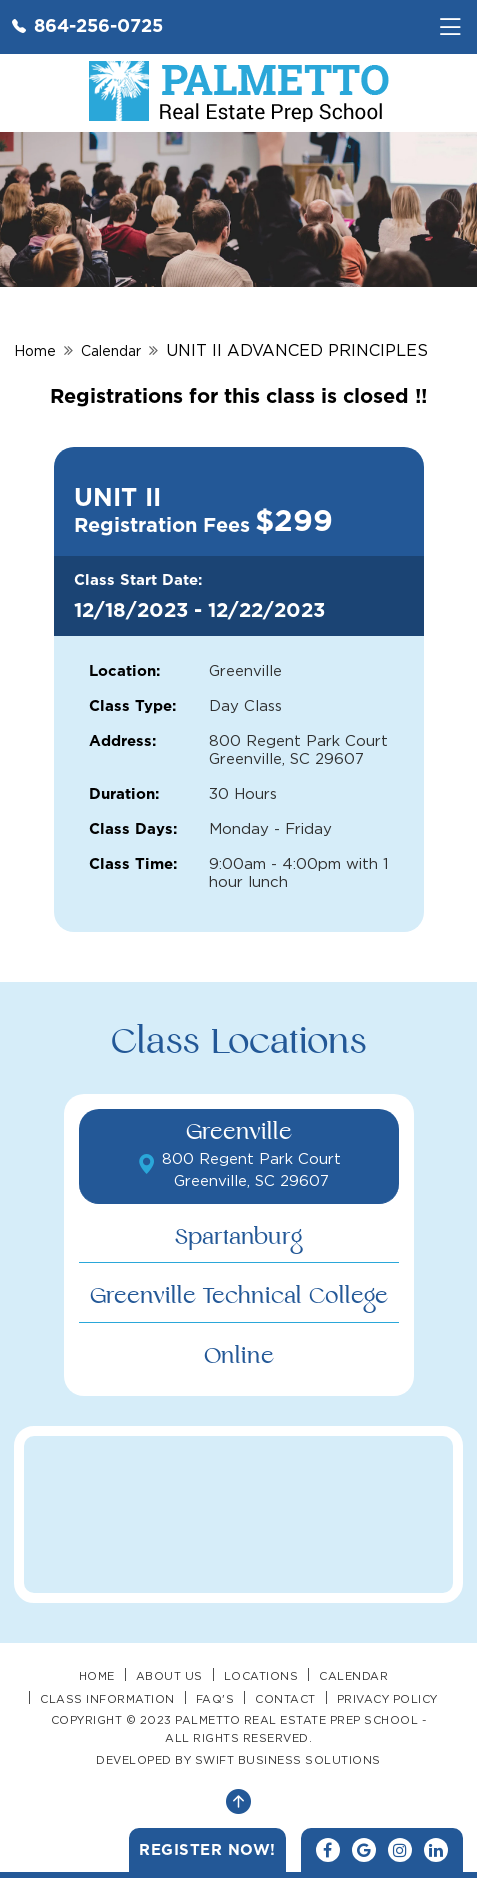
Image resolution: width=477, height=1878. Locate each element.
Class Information (107, 1699)
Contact (285, 1699)
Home (35, 350)
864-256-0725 (87, 25)
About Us (169, 1676)
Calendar (111, 350)
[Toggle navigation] (450, 27)
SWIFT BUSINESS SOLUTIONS (288, 1760)
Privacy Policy (387, 1699)
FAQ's (215, 1699)
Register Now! (207, 1849)
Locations (261, 1676)
